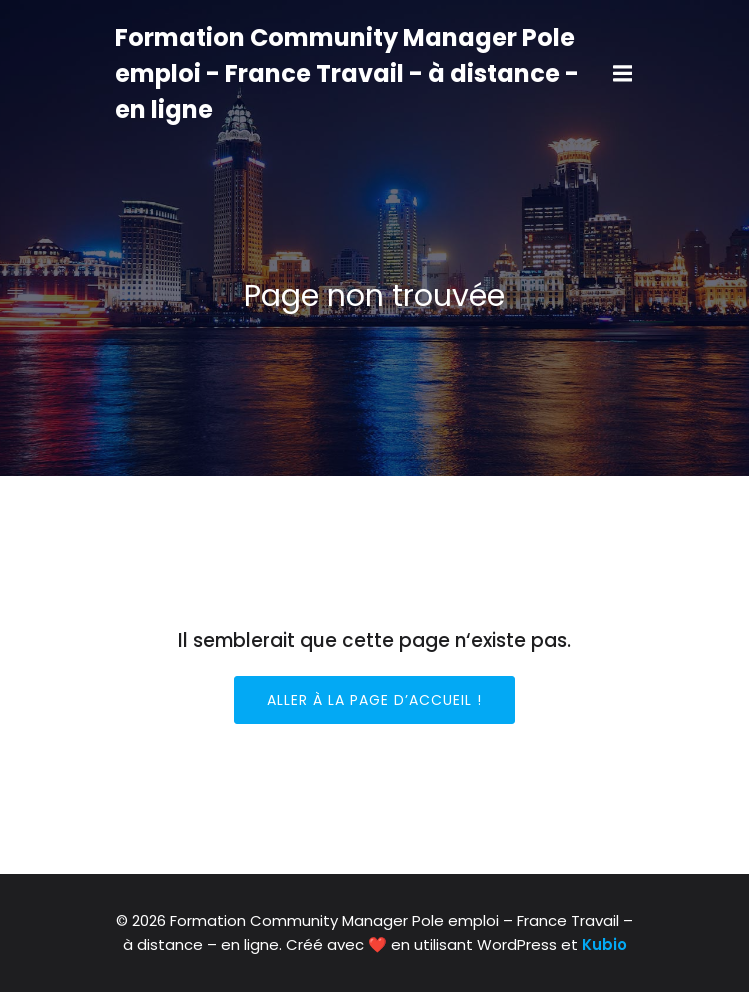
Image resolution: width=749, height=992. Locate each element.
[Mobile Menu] (623, 74)
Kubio (604, 944)
